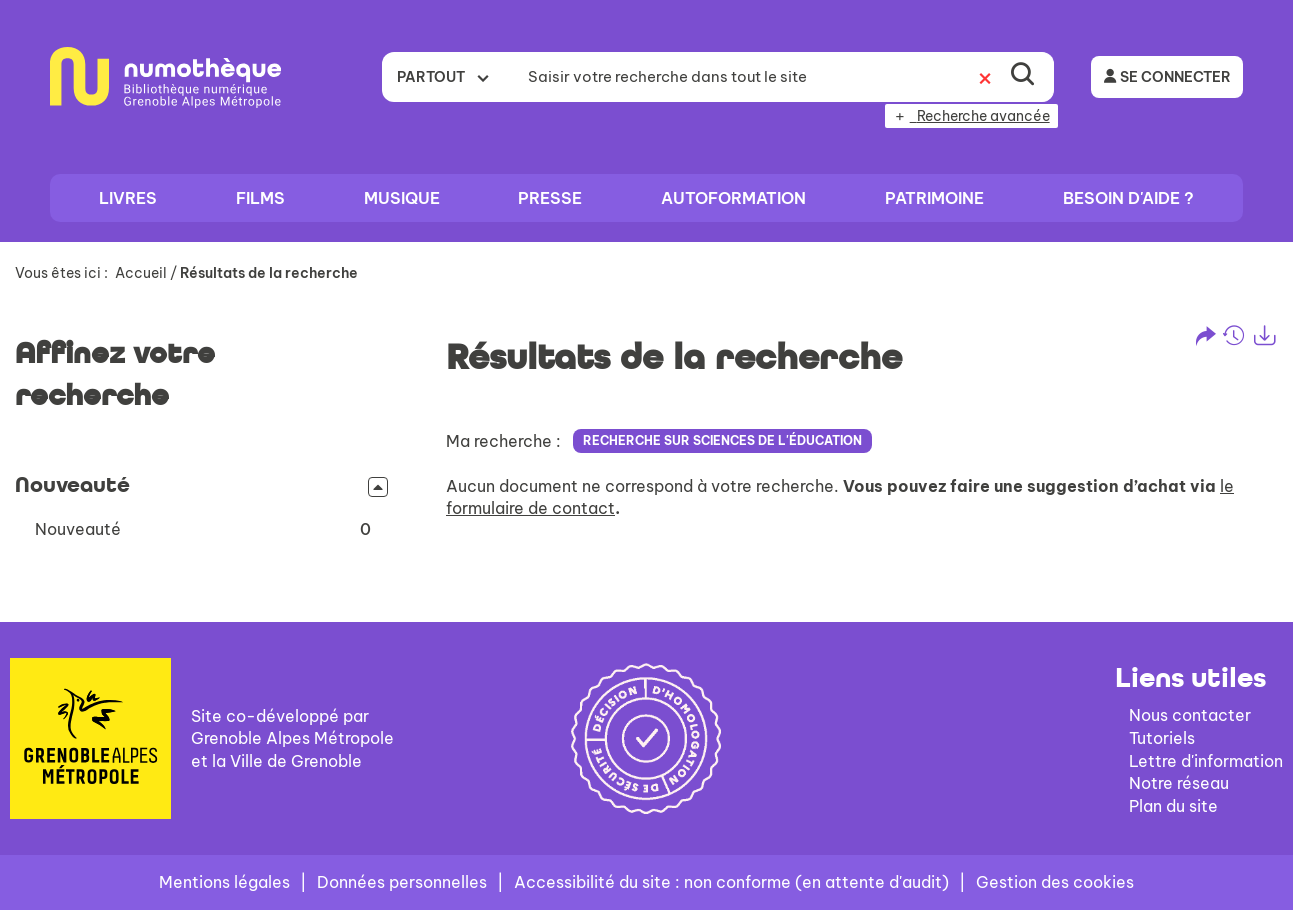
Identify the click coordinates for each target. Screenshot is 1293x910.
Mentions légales (224, 882)
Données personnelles (402, 882)
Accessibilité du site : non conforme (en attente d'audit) (731, 882)
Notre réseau (1179, 783)
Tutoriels (1162, 738)
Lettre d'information (1206, 761)
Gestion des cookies (1055, 882)
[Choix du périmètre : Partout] (449, 77)
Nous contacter (1190, 715)
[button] (203, 529)
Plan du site (1173, 806)
